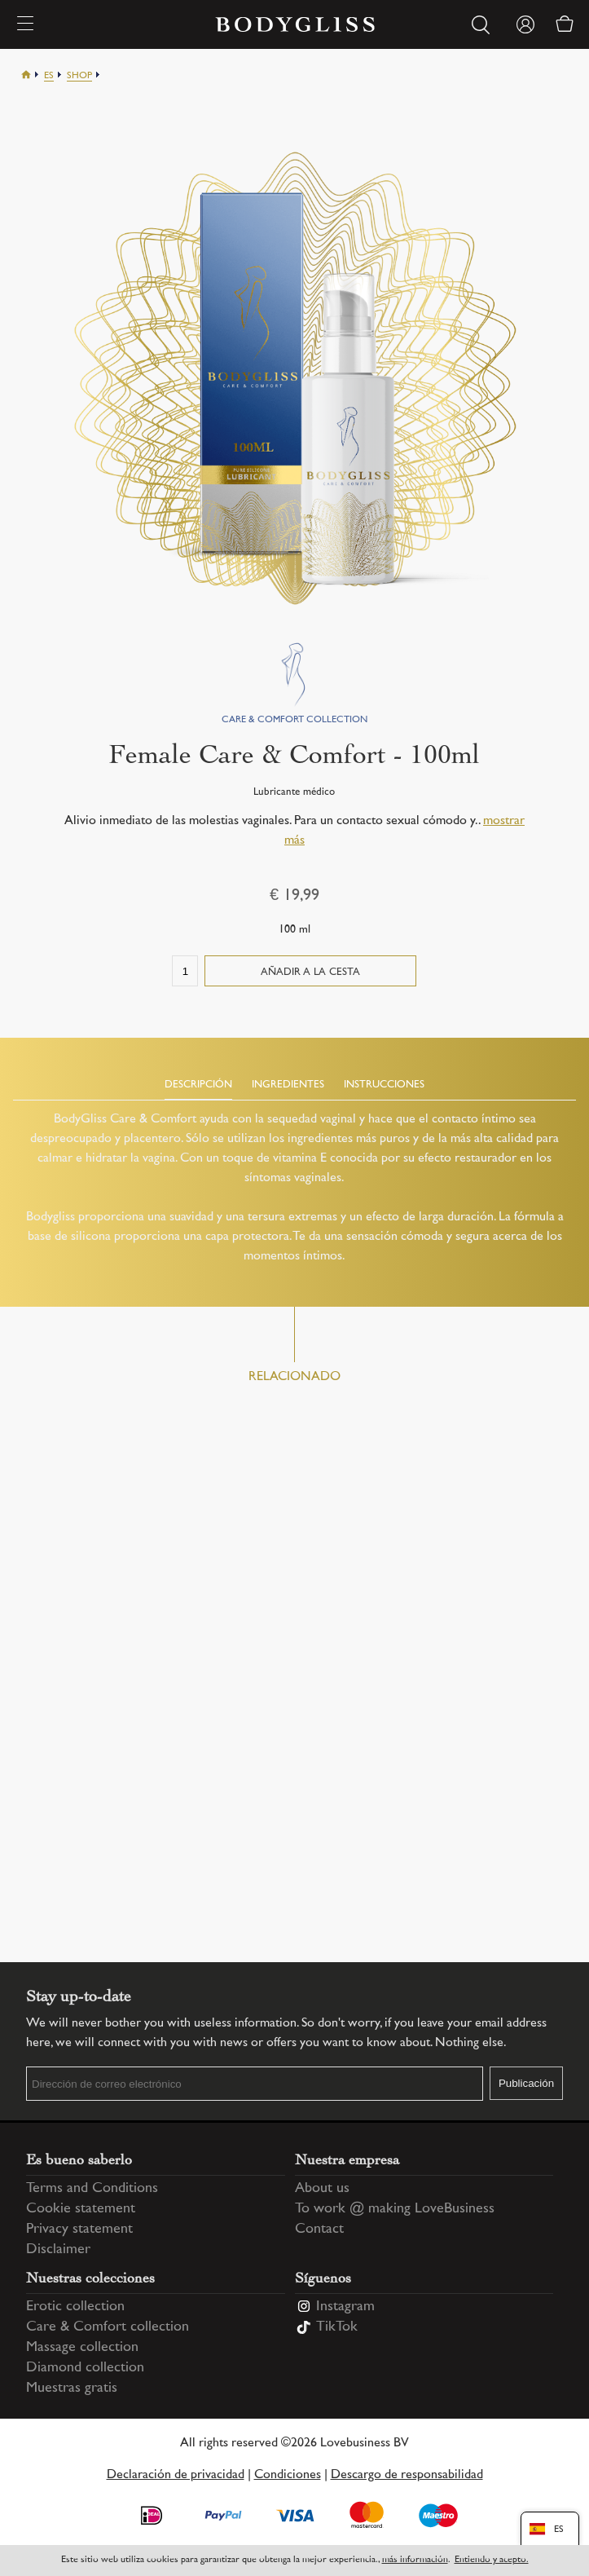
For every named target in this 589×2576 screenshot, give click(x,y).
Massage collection (82, 2347)
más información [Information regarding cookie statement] (415, 2560)
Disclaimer (58, 2249)
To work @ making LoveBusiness (394, 2209)
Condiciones (287, 2475)
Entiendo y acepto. (492, 2560)
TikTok (337, 2327)
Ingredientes (288, 1085)
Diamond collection (85, 2368)
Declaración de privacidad (175, 2475)
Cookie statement (80, 2209)
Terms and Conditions (92, 2188)
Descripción (198, 1085)
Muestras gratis (71, 2388)
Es (49, 76)
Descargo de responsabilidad (407, 2475)
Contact (319, 2229)
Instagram (345, 2307)
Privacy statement (79, 2229)
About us (322, 2188)
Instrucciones (384, 1085)
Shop (79, 76)
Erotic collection (75, 2307)
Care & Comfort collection (107, 2327)
